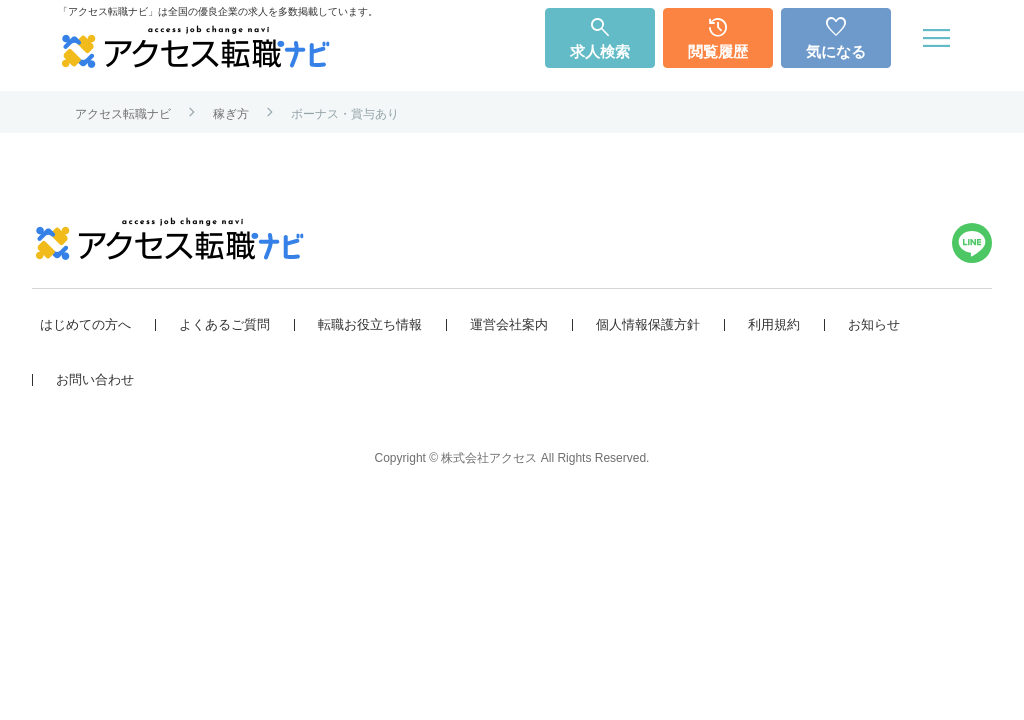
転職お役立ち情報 (370, 324)
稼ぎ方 (231, 114)
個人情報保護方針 (648, 324)
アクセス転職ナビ (123, 114)
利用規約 (774, 324)
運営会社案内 (509, 324)
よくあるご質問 (224, 324)
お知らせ (874, 324)
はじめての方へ (85, 324)
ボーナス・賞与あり (345, 114)
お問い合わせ (95, 379)
